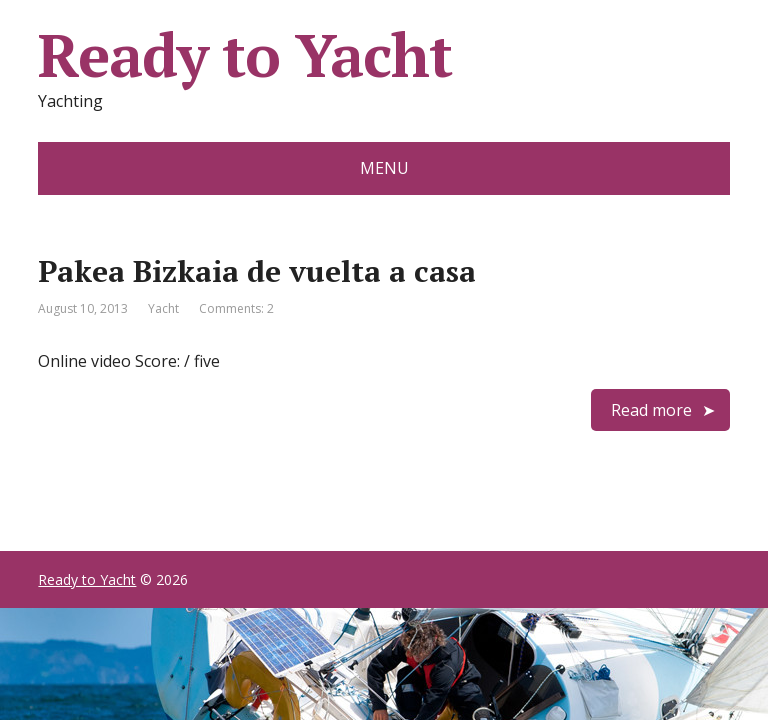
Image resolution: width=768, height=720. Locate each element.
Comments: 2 (236, 308)
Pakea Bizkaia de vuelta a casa (257, 271)
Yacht (163, 308)
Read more (651, 410)
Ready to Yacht (244, 55)
